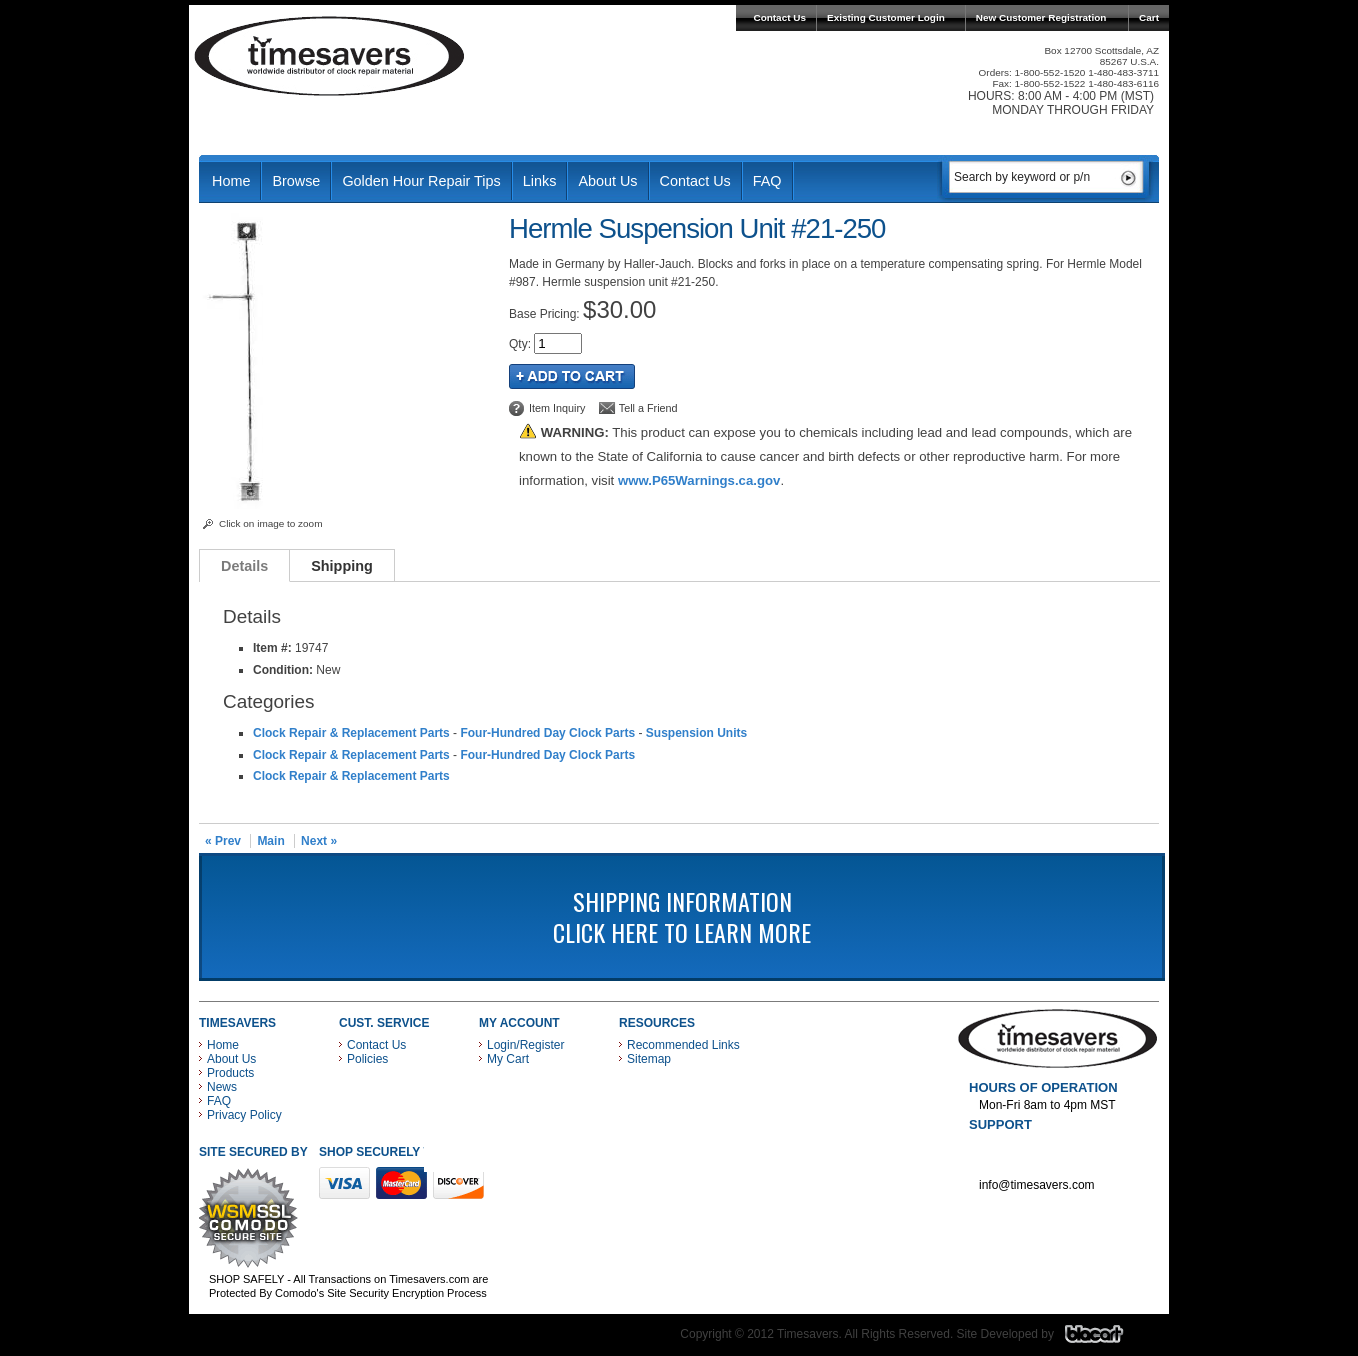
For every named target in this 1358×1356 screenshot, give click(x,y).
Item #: (274, 648)
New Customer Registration (1041, 17)
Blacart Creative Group (1106, 1339)
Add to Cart (572, 376)
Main (270, 841)
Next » (319, 841)
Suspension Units (696, 733)
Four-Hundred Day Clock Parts (547, 733)
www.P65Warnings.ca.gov (699, 480)
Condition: (283, 670)
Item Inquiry (557, 408)
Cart (1149, 17)
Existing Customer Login (886, 17)
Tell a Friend (648, 408)
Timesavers (330, 56)
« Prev (223, 841)
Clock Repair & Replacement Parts (351, 733)
